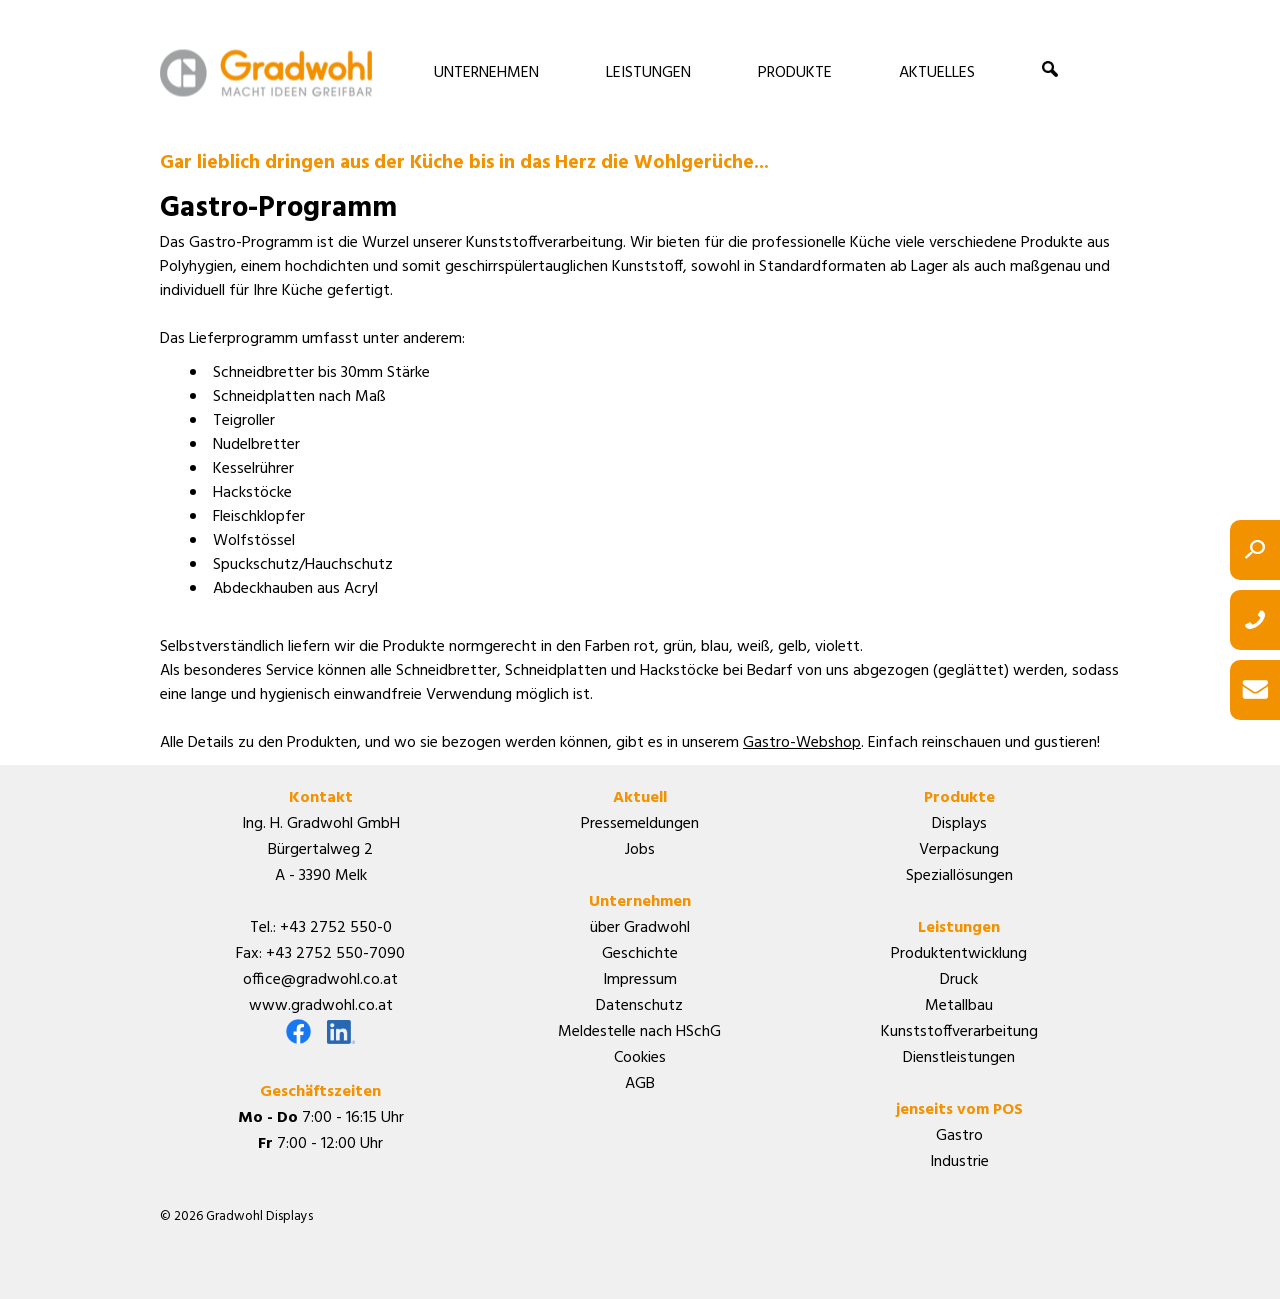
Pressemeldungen (640, 824)
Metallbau (959, 1006)
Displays (959, 824)
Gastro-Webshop (802, 743)
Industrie (959, 1162)
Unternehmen (640, 902)
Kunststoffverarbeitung (959, 1032)
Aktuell (640, 798)
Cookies (640, 1058)
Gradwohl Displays (266, 72)
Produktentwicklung (959, 954)
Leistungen (959, 928)
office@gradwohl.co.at (320, 980)
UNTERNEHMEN (486, 73)
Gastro (959, 1136)
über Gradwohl (640, 928)
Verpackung (959, 850)
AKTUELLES (937, 73)
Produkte (959, 798)
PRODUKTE (795, 73)
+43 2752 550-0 (336, 928)
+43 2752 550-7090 (335, 954)
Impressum (640, 980)
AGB (640, 1084)
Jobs (640, 850)
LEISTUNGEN (648, 73)
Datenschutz (639, 1006)
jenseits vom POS (959, 1110)
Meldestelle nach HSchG (639, 1032)
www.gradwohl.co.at (321, 1006)
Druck (959, 980)
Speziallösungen (959, 876)
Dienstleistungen (959, 1058)
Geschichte (640, 954)
